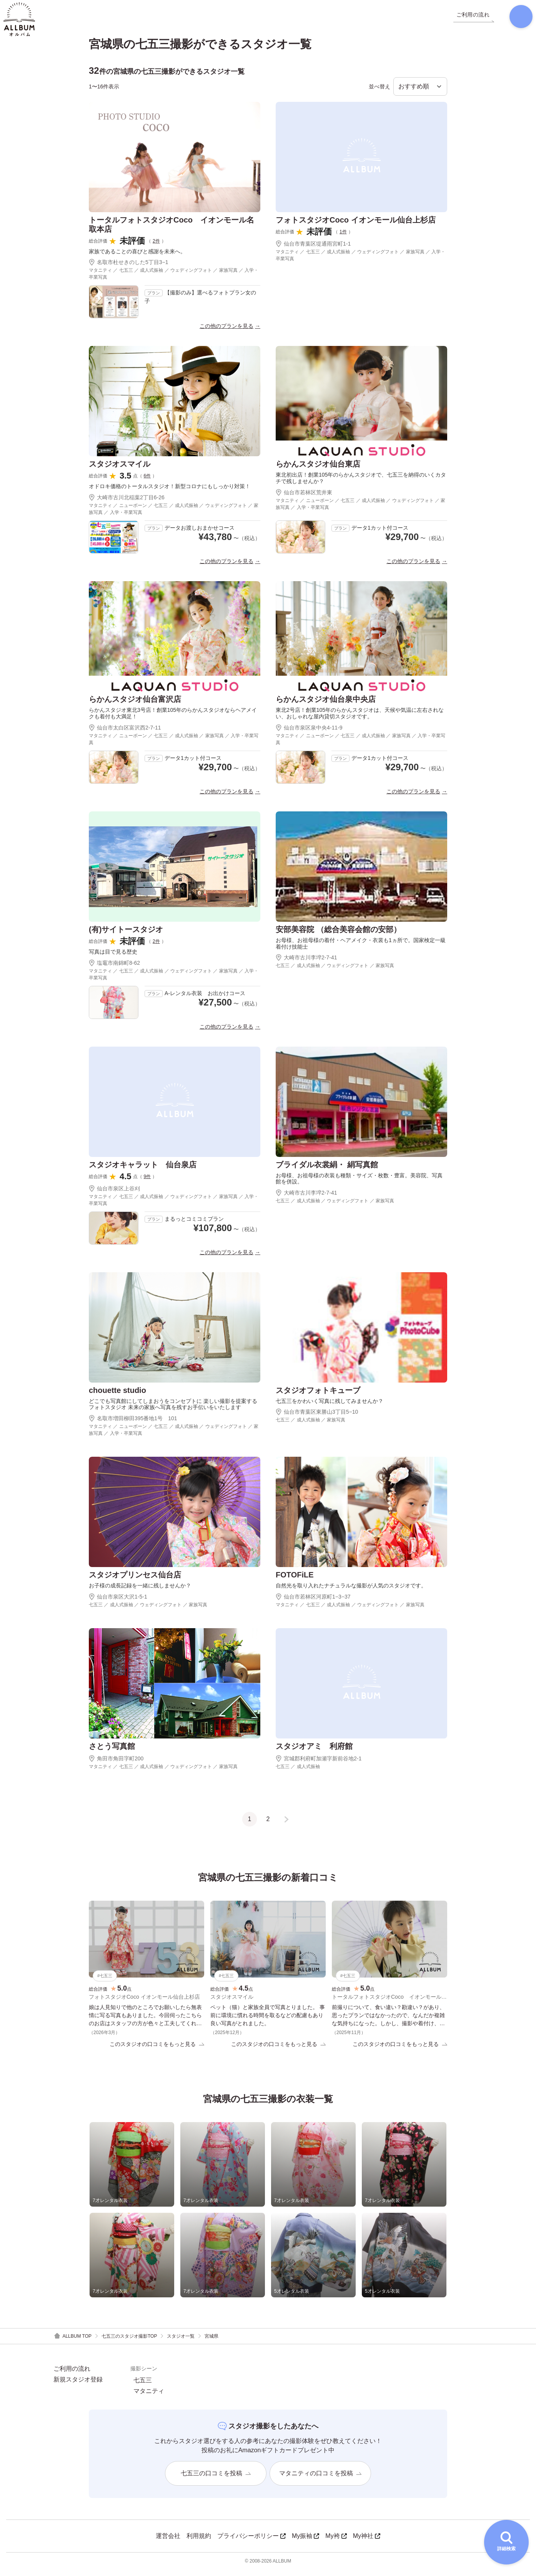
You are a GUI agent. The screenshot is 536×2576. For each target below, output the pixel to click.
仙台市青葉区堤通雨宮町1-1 (313, 249)
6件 (147, 481)
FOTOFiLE (295, 1580)
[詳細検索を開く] (506, 2542)
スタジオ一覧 (181, 2342)
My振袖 (305, 2542)
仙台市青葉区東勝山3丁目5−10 (317, 1417)
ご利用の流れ (71, 2375)
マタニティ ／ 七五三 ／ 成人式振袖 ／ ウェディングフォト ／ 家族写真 (350, 1610)
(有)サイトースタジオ (126, 935)
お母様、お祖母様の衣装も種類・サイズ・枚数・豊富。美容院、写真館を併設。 (359, 1184)
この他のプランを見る (226, 332)
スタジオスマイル (119, 469)
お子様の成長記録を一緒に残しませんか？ (140, 1591)
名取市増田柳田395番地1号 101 (133, 1423)
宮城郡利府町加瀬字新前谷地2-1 (318, 1763)
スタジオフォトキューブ (318, 1395)
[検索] (515, 19)
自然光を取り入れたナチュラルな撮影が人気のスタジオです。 (351, 1591)
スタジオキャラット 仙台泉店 (142, 1170)
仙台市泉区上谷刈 (114, 1193)
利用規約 (198, 2542)
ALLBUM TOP (72, 2342)
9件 (147, 1182)
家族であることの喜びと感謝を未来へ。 (137, 257)
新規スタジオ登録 (78, 2386)
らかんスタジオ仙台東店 (318, 469)
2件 (156, 246)
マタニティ (148, 2398)
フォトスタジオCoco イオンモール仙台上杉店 (356, 225)
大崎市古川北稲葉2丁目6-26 (127, 502)
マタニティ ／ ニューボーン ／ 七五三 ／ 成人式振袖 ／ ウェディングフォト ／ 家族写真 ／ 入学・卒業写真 (173, 514)
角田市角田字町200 (116, 1763)
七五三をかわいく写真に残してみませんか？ (329, 1406)
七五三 (142, 2387)
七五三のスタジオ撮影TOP (129, 2342)
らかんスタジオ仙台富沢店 (135, 704)
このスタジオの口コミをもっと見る (157, 2050)
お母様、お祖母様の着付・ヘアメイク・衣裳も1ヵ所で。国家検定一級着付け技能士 (361, 948)
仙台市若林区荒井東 (304, 497)
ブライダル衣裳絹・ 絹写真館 (327, 1170)
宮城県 (211, 2342)
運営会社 (168, 2542)
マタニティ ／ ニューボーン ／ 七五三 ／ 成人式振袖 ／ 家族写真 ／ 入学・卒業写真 (173, 744)
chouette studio (117, 1395)
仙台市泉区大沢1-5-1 (118, 1602)
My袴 (335, 2542)
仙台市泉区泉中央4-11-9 (309, 733)
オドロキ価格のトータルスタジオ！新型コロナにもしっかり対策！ (169, 492)
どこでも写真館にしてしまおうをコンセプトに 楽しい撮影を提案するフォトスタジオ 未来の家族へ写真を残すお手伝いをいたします (173, 1409)
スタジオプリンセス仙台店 (135, 1580)
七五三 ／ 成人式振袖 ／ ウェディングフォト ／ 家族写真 (335, 971)
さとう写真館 (112, 1751)
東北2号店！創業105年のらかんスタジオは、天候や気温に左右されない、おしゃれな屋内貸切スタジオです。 (360, 718)
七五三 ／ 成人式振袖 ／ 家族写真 (310, 1425)
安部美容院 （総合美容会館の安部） (338, 935)
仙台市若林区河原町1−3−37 (313, 1602)
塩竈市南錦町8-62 (114, 968)
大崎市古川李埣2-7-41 (306, 963)
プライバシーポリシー (251, 2542)
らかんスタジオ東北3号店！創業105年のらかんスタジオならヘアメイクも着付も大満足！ (173, 718)
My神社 (366, 2542)
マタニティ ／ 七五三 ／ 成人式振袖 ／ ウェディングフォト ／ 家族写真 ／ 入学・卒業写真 (173, 279)
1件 (343, 237)
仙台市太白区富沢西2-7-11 (125, 733)
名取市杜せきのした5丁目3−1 (128, 267)
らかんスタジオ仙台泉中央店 (326, 704)
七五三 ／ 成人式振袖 (298, 1772)
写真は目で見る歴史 (113, 957)
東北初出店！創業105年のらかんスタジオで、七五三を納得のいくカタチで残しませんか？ (361, 483)
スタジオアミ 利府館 (314, 1751)
